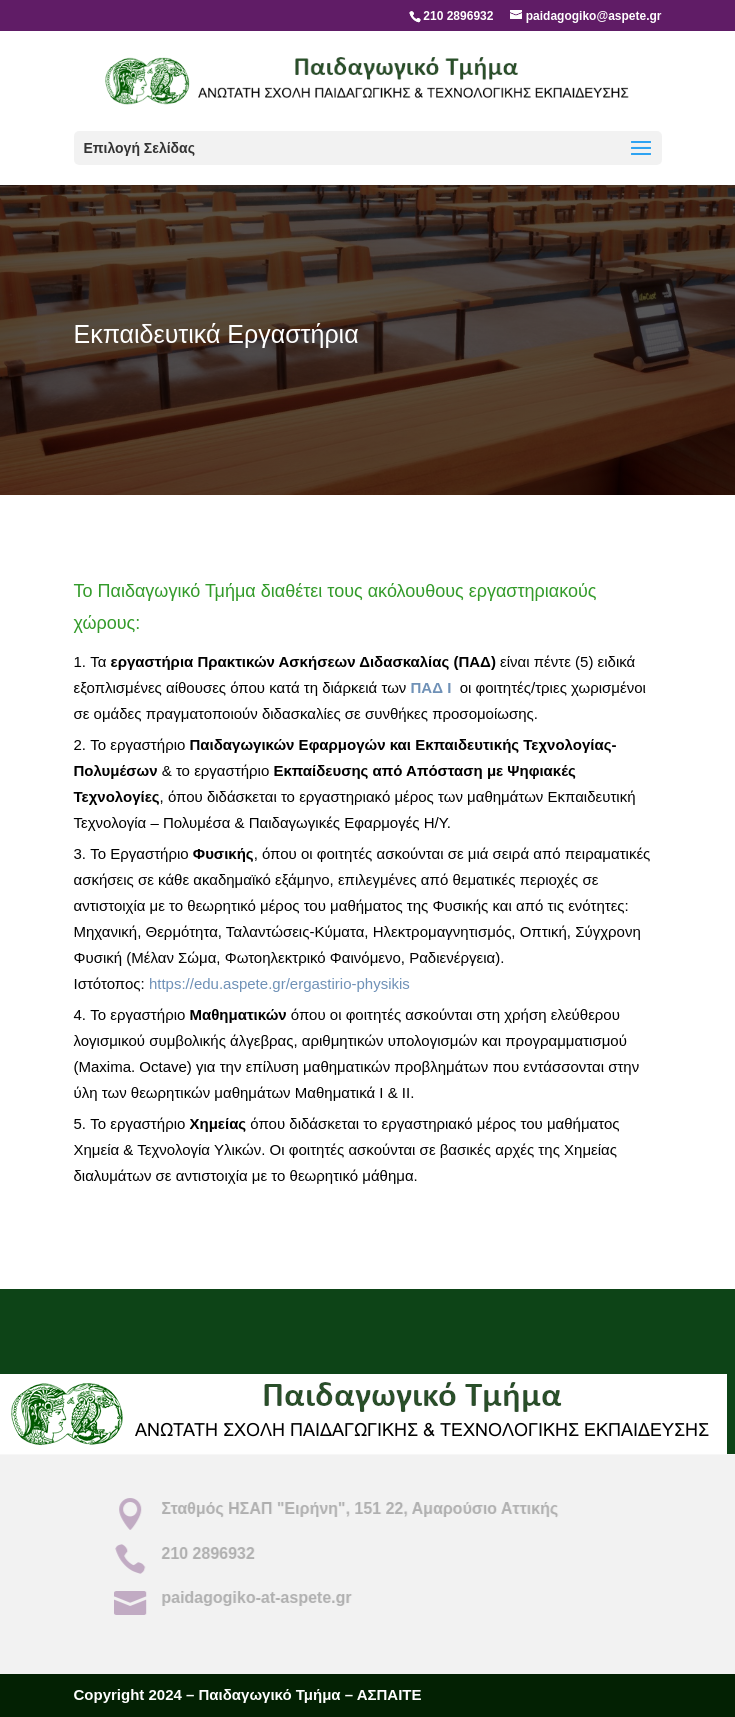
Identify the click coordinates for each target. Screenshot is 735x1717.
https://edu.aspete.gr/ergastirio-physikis (279, 983)
